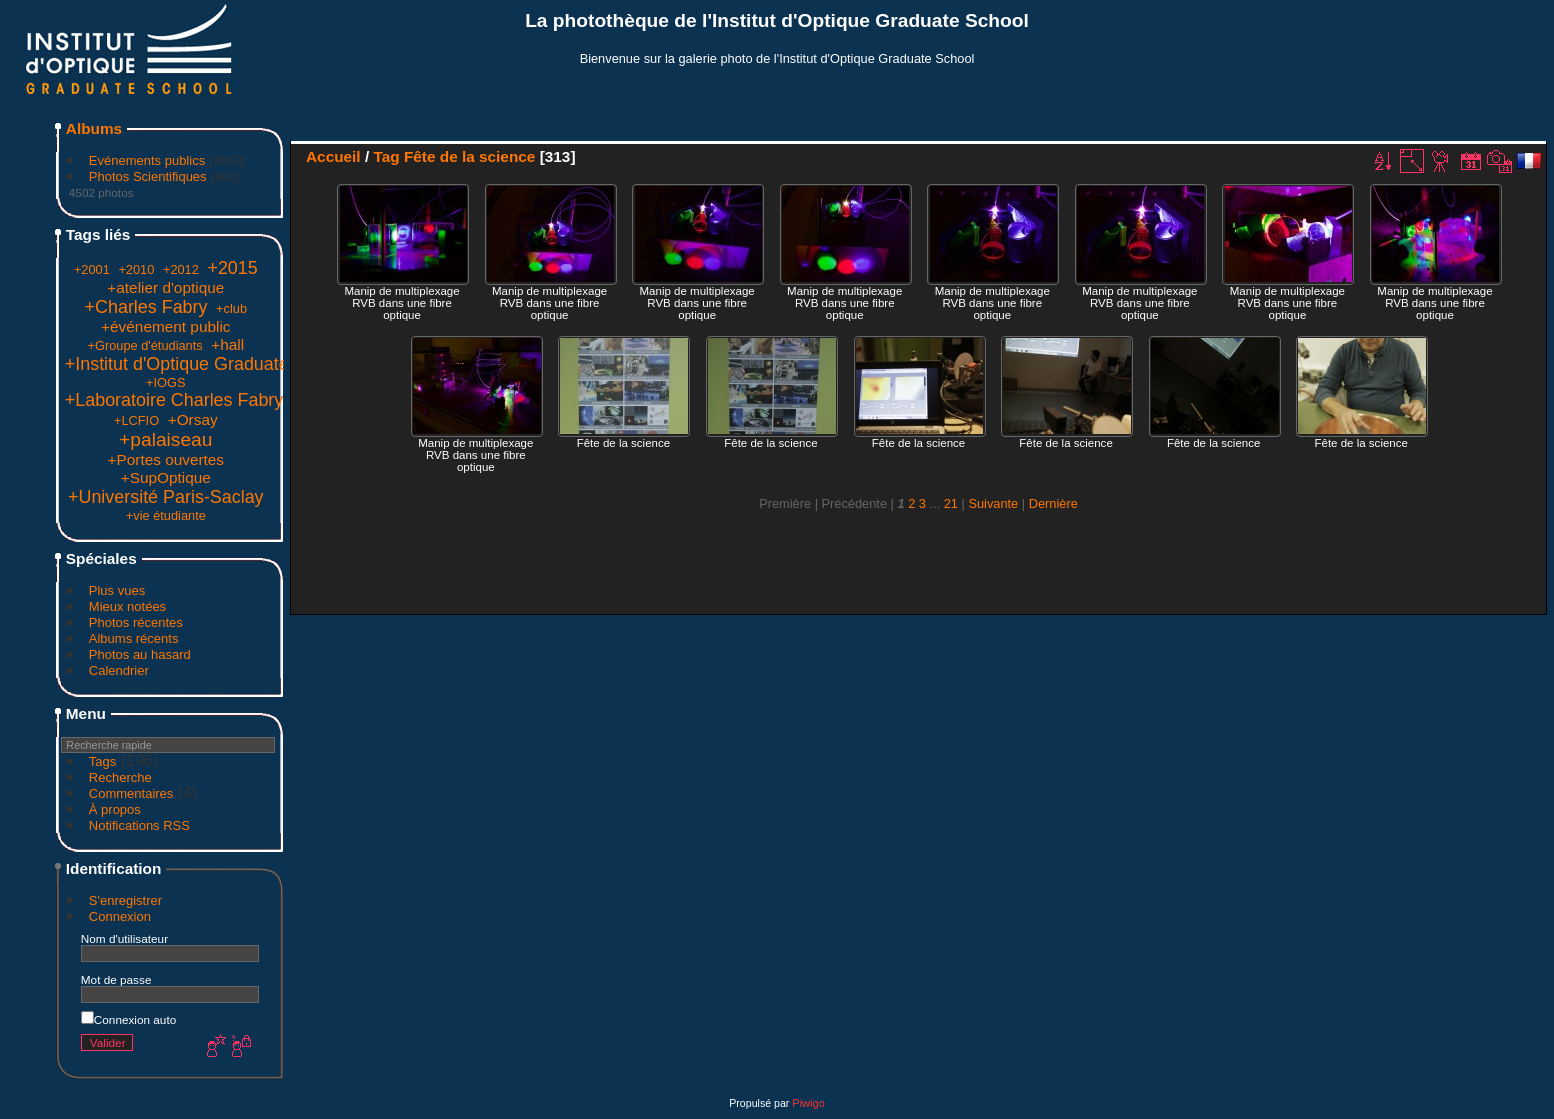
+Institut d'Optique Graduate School (207, 364)
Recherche (120, 777)
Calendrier (119, 670)
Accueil (333, 156)
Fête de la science (469, 156)
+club (231, 308)
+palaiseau (165, 439)
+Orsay (193, 419)
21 (951, 503)
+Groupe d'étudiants (144, 345)
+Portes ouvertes (166, 459)
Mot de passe (116, 979)
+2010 (136, 269)
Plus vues (117, 590)
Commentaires (131, 793)
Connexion (120, 916)
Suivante (993, 503)
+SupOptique (166, 477)
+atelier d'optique (165, 287)
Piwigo (808, 1103)
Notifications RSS (139, 825)
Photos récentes (136, 622)
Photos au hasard (140, 654)
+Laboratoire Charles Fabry (174, 400)
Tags (102, 761)
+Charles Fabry (146, 307)
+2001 (92, 269)
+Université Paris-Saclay (166, 497)
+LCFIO (136, 420)
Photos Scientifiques (148, 176)
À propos (115, 809)
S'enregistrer (125, 900)
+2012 (181, 269)
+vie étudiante (166, 515)
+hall (227, 344)
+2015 (232, 268)
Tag (386, 156)
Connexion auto (128, 1019)
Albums (94, 128)
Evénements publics (147, 160)
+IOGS (165, 382)
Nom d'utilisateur (124, 938)
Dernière (1053, 503)
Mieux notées (127, 606)
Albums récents (134, 638)
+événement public (165, 326)
